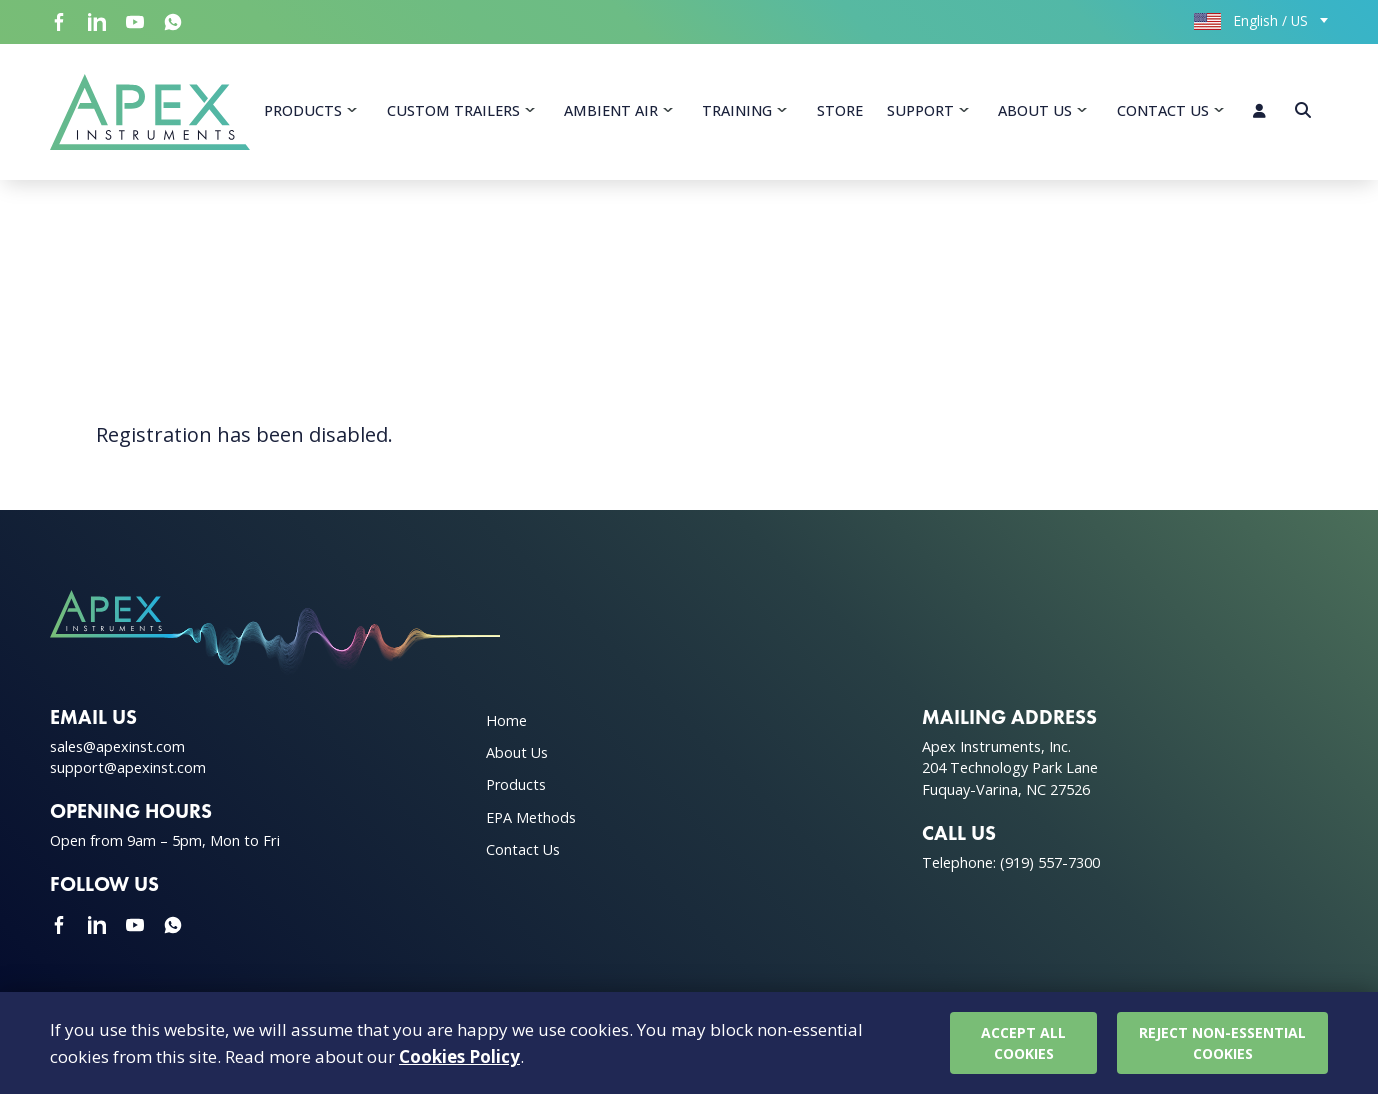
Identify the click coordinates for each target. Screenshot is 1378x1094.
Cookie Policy (1278, 1049)
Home (506, 720)
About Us (1035, 110)
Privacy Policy (855, 1049)
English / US (1251, 20)
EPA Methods (531, 817)
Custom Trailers (453, 110)
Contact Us (1163, 110)
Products (303, 110)
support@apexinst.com (128, 767)
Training (737, 110)
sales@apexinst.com (117, 746)
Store (840, 110)
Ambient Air (611, 110)
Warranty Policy (1151, 1049)
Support (920, 110)
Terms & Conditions (998, 1049)
